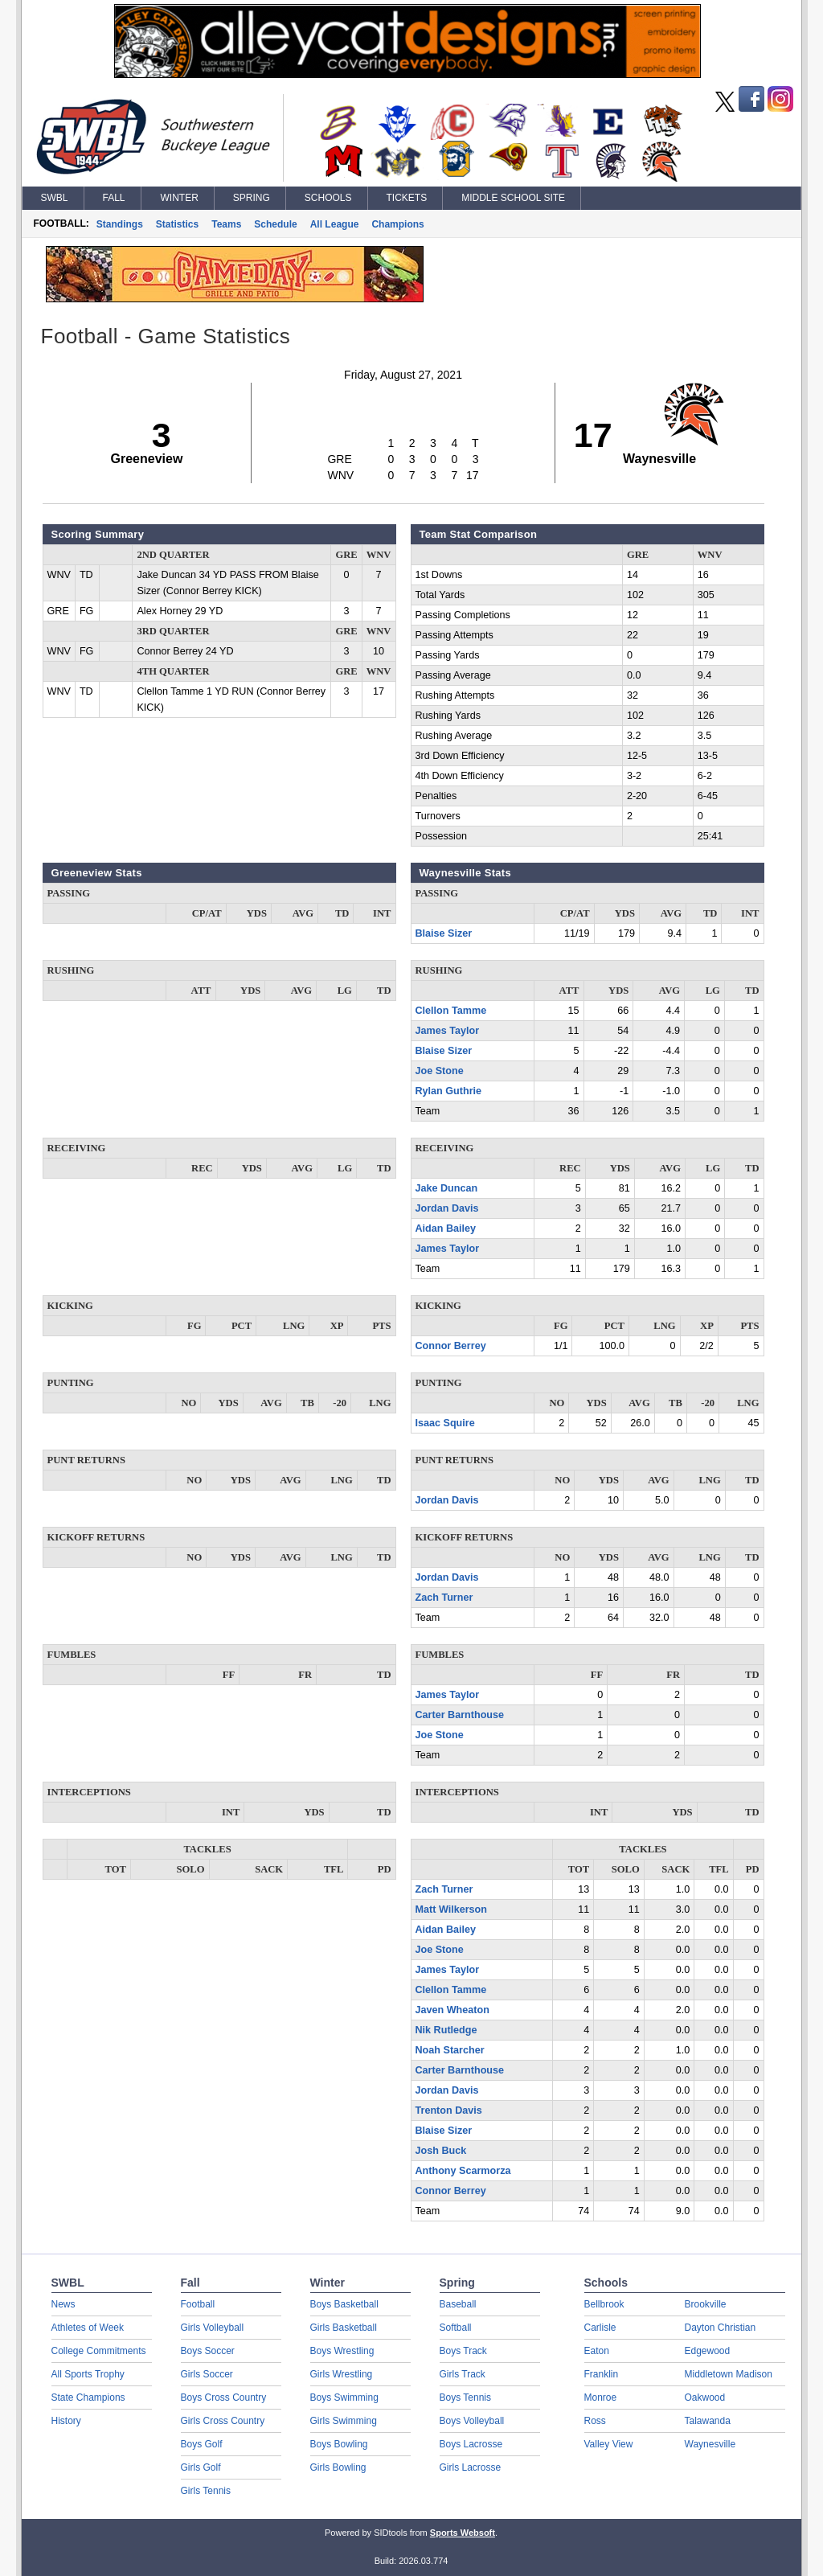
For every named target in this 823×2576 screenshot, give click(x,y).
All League (334, 224)
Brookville (706, 2304)
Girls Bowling (338, 2467)
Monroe (600, 2397)
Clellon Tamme (451, 1010)
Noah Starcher (450, 2050)
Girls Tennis (206, 2490)
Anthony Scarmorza (463, 2170)
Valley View (608, 2444)
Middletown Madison (728, 2374)
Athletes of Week (88, 2327)
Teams (226, 224)
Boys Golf (202, 2444)
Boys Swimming (344, 2397)
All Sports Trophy (88, 2374)
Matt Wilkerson (451, 1909)
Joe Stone (440, 1071)
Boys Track (463, 2351)
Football (198, 2304)
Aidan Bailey (446, 1228)
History (66, 2420)
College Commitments (98, 2351)
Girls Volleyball (212, 2327)
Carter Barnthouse (460, 1715)
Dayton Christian (720, 2327)
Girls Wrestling (341, 2374)
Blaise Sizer (444, 933)
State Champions (88, 2397)
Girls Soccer (207, 2374)
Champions (397, 224)
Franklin (601, 2374)
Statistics (177, 224)
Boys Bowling (339, 2444)
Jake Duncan (447, 1188)
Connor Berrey (451, 1346)
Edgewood (708, 2351)
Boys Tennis (465, 2397)
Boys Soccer (208, 2351)
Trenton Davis (449, 2110)
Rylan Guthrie (449, 1091)
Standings (119, 224)
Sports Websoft (462, 2532)
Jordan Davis (447, 1208)
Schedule (275, 224)
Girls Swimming (343, 2420)
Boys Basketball (344, 2304)
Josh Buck (441, 2150)
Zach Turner (444, 1597)
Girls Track (462, 2374)
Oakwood (705, 2397)
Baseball (458, 2304)
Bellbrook (604, 2304)
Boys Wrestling (342, 2351)
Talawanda (708, 2420)
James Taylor (448, 1030)
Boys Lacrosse (471, 2444)
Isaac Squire (445, 1423)
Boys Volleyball (472, 2420)
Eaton (596, 2351)
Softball (456, 2327)
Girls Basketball (343, 2327)
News (63, 2304)
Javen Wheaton (452, 2010)
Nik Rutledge (446, 2030)
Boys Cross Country (224, 2397)
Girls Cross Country (223, 2420)
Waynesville (710, 2444)
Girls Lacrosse (471, 2467)
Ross (595, 2420)
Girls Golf (201, 2467)
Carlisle (600, 2327)
